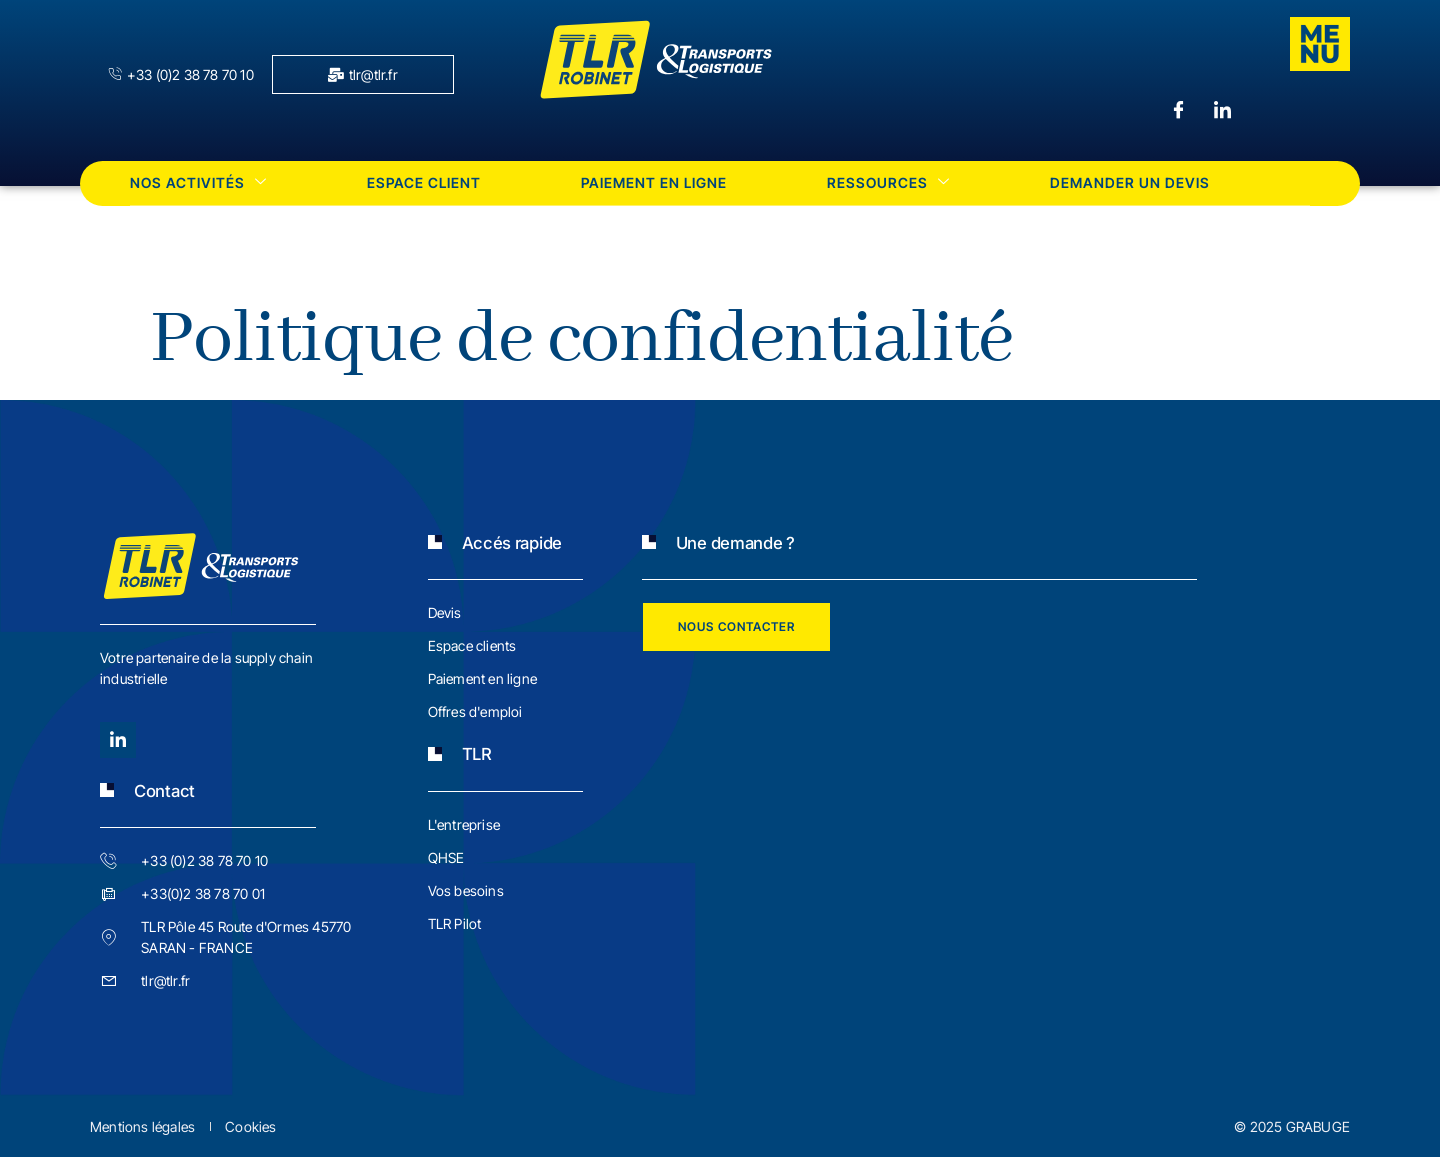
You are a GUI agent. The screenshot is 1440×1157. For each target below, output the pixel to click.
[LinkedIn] (1222, 111)
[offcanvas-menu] (1320, 44)
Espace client (424, 182)
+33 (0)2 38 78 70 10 (181, 74)
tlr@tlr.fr (363, 74)
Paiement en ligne (654, 182)
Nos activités (198, 182)
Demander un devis (1130, 182)
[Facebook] (1178, 111)
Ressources (888, 182)
